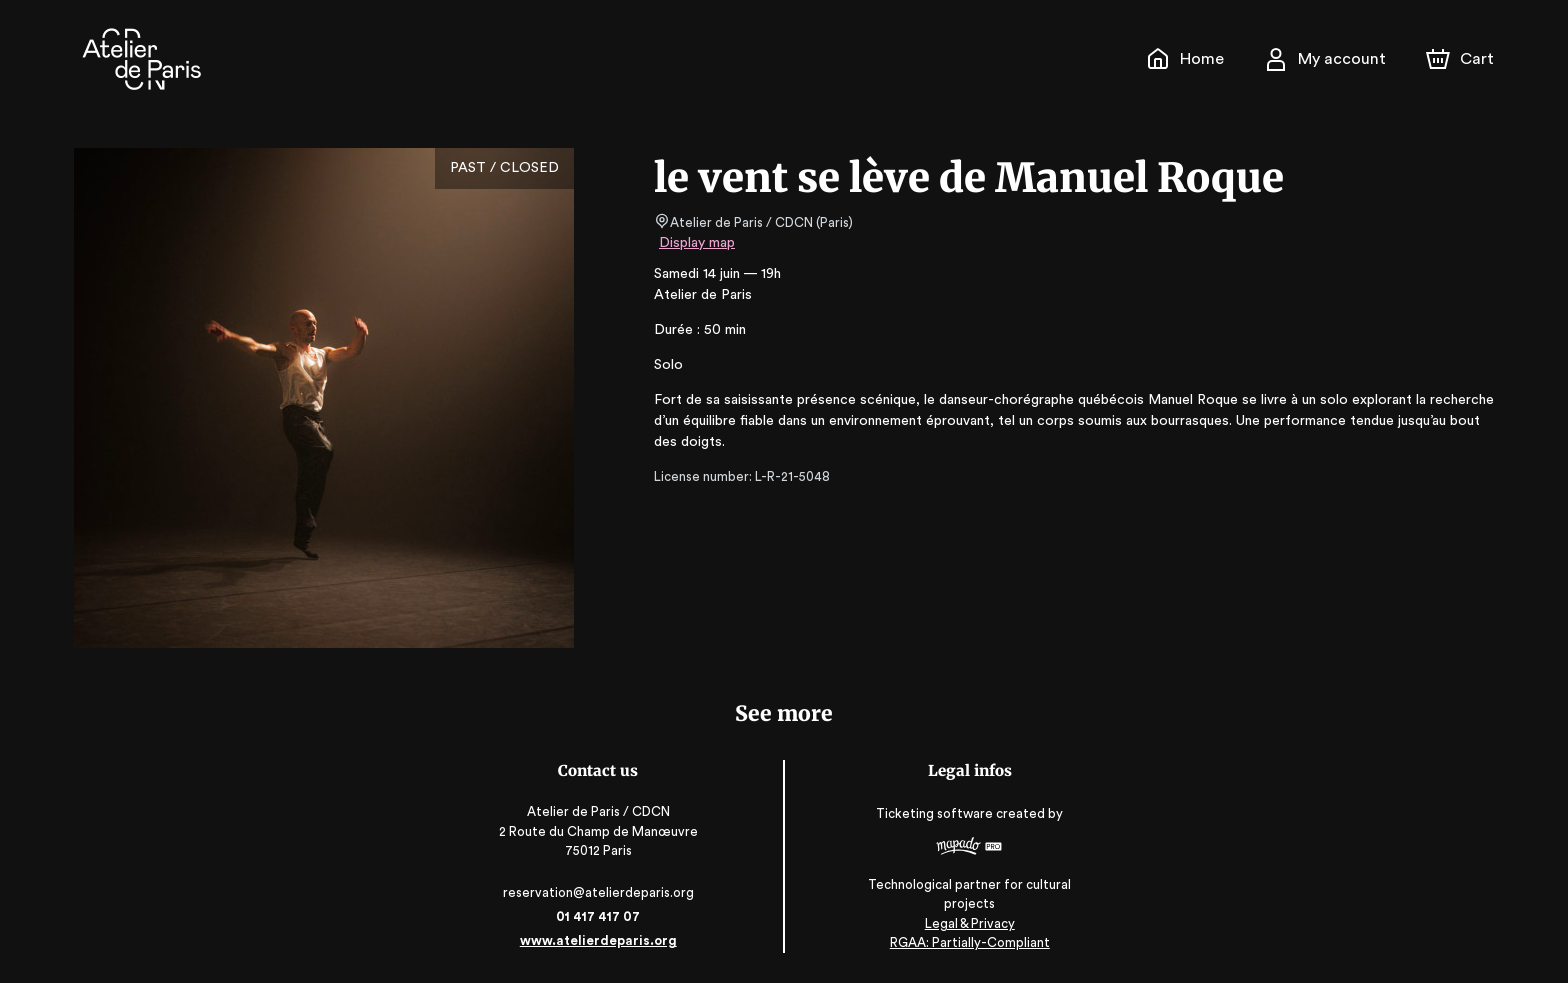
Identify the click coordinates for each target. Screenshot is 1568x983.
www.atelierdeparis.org (599, 940)
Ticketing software (936, 820)
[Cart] (1462, 59)
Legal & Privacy (968, 923)
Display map (697, 243)
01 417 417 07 (599, 916)
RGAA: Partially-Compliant (968, 942)
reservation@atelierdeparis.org (600, 892)
